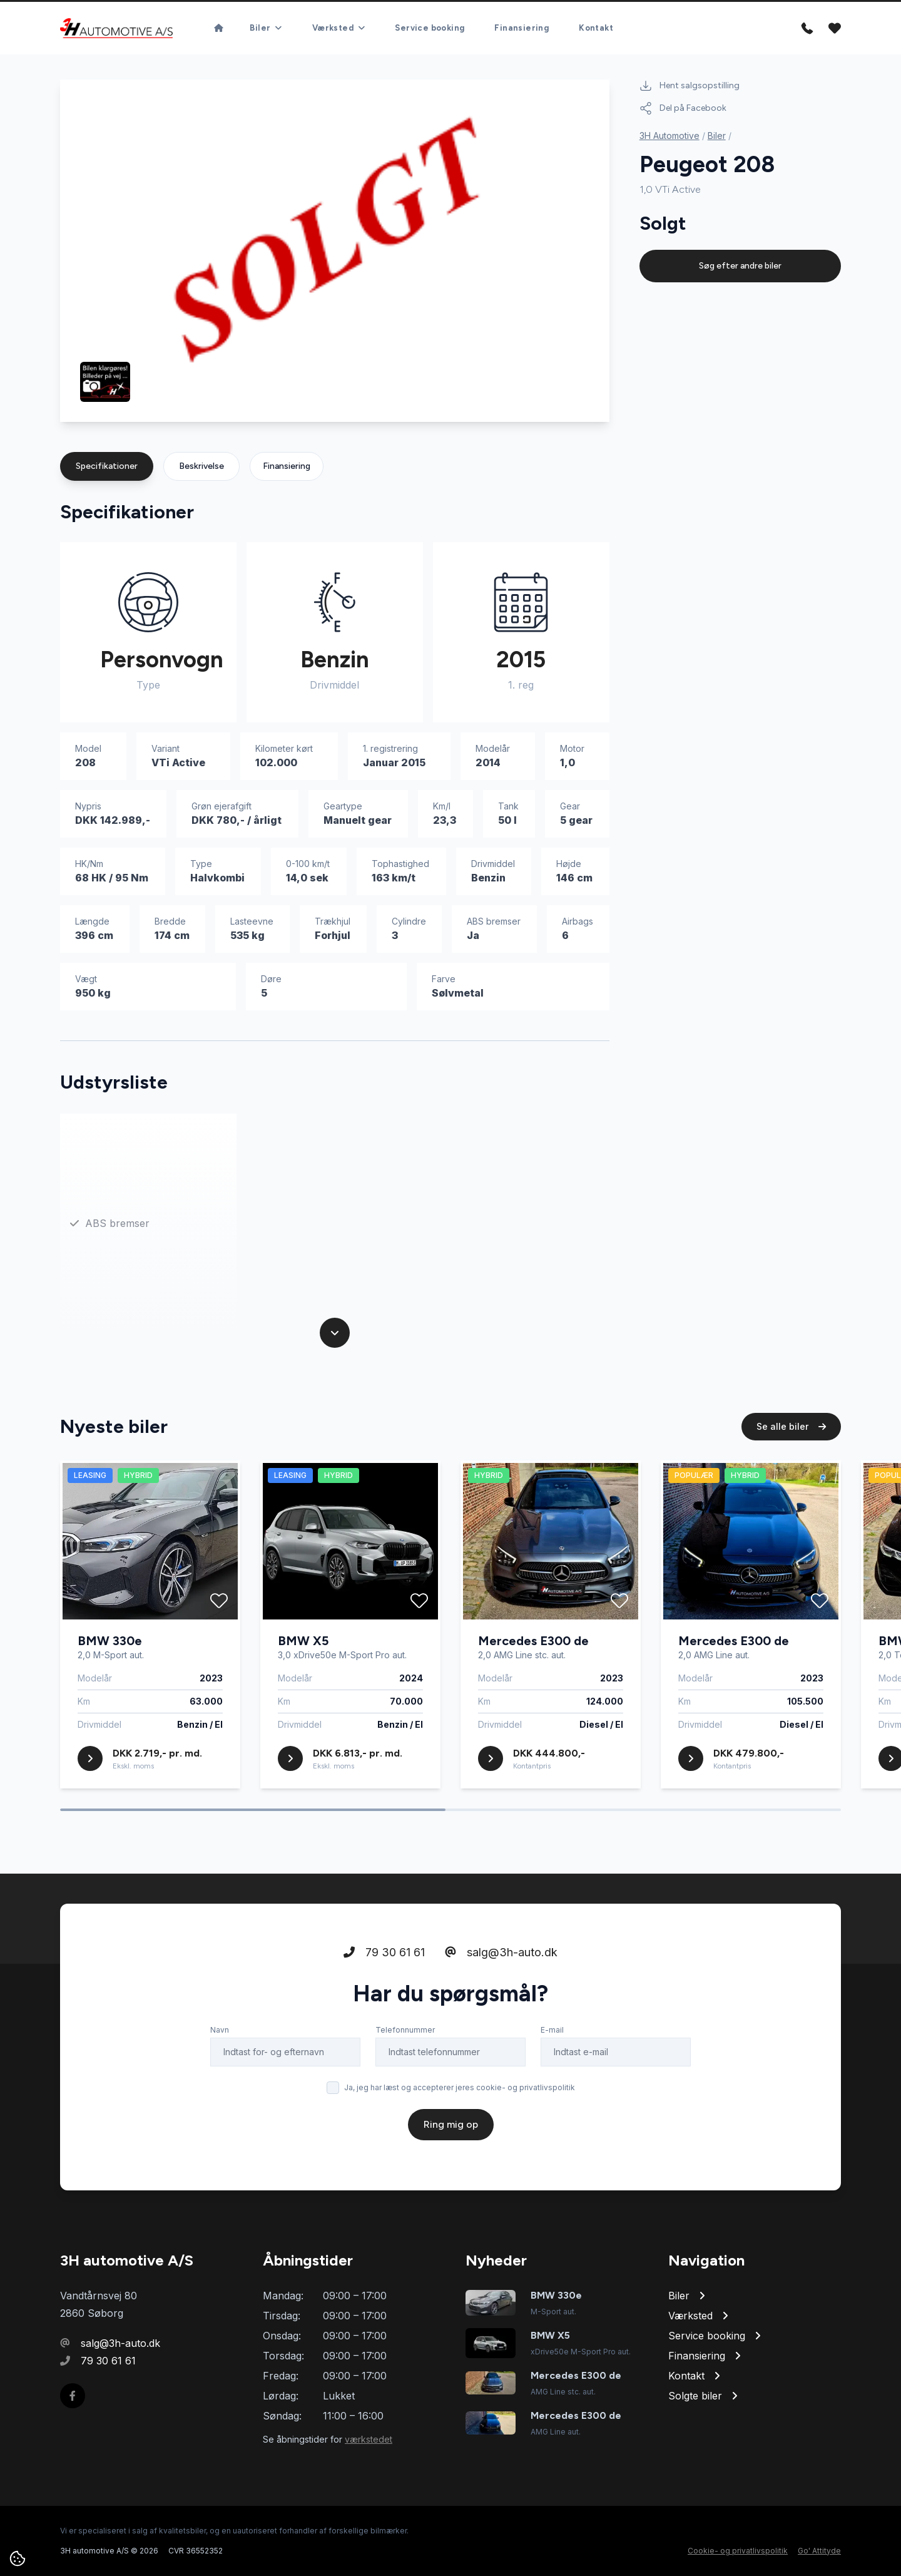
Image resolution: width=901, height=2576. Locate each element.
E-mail (552, 2030)
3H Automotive (669, 135)
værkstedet (368, 2439)
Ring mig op (451, 2124)
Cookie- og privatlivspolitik (738, 2550)
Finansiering (521, 28)
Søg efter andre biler (740, 265)
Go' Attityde (819, 2550)
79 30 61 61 (384, 1952)
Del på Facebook (682, 108)
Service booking (429, 28)
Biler (717, 135)
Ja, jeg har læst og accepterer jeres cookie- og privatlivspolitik (459, 2087)
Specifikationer (107, 466)
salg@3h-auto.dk (501, 1952)
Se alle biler (791, 1426)
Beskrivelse (201, 466)
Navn (219, 2030)
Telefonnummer (405, 2030)
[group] (334, 251)
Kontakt (596, 28)
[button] (559, 393)
